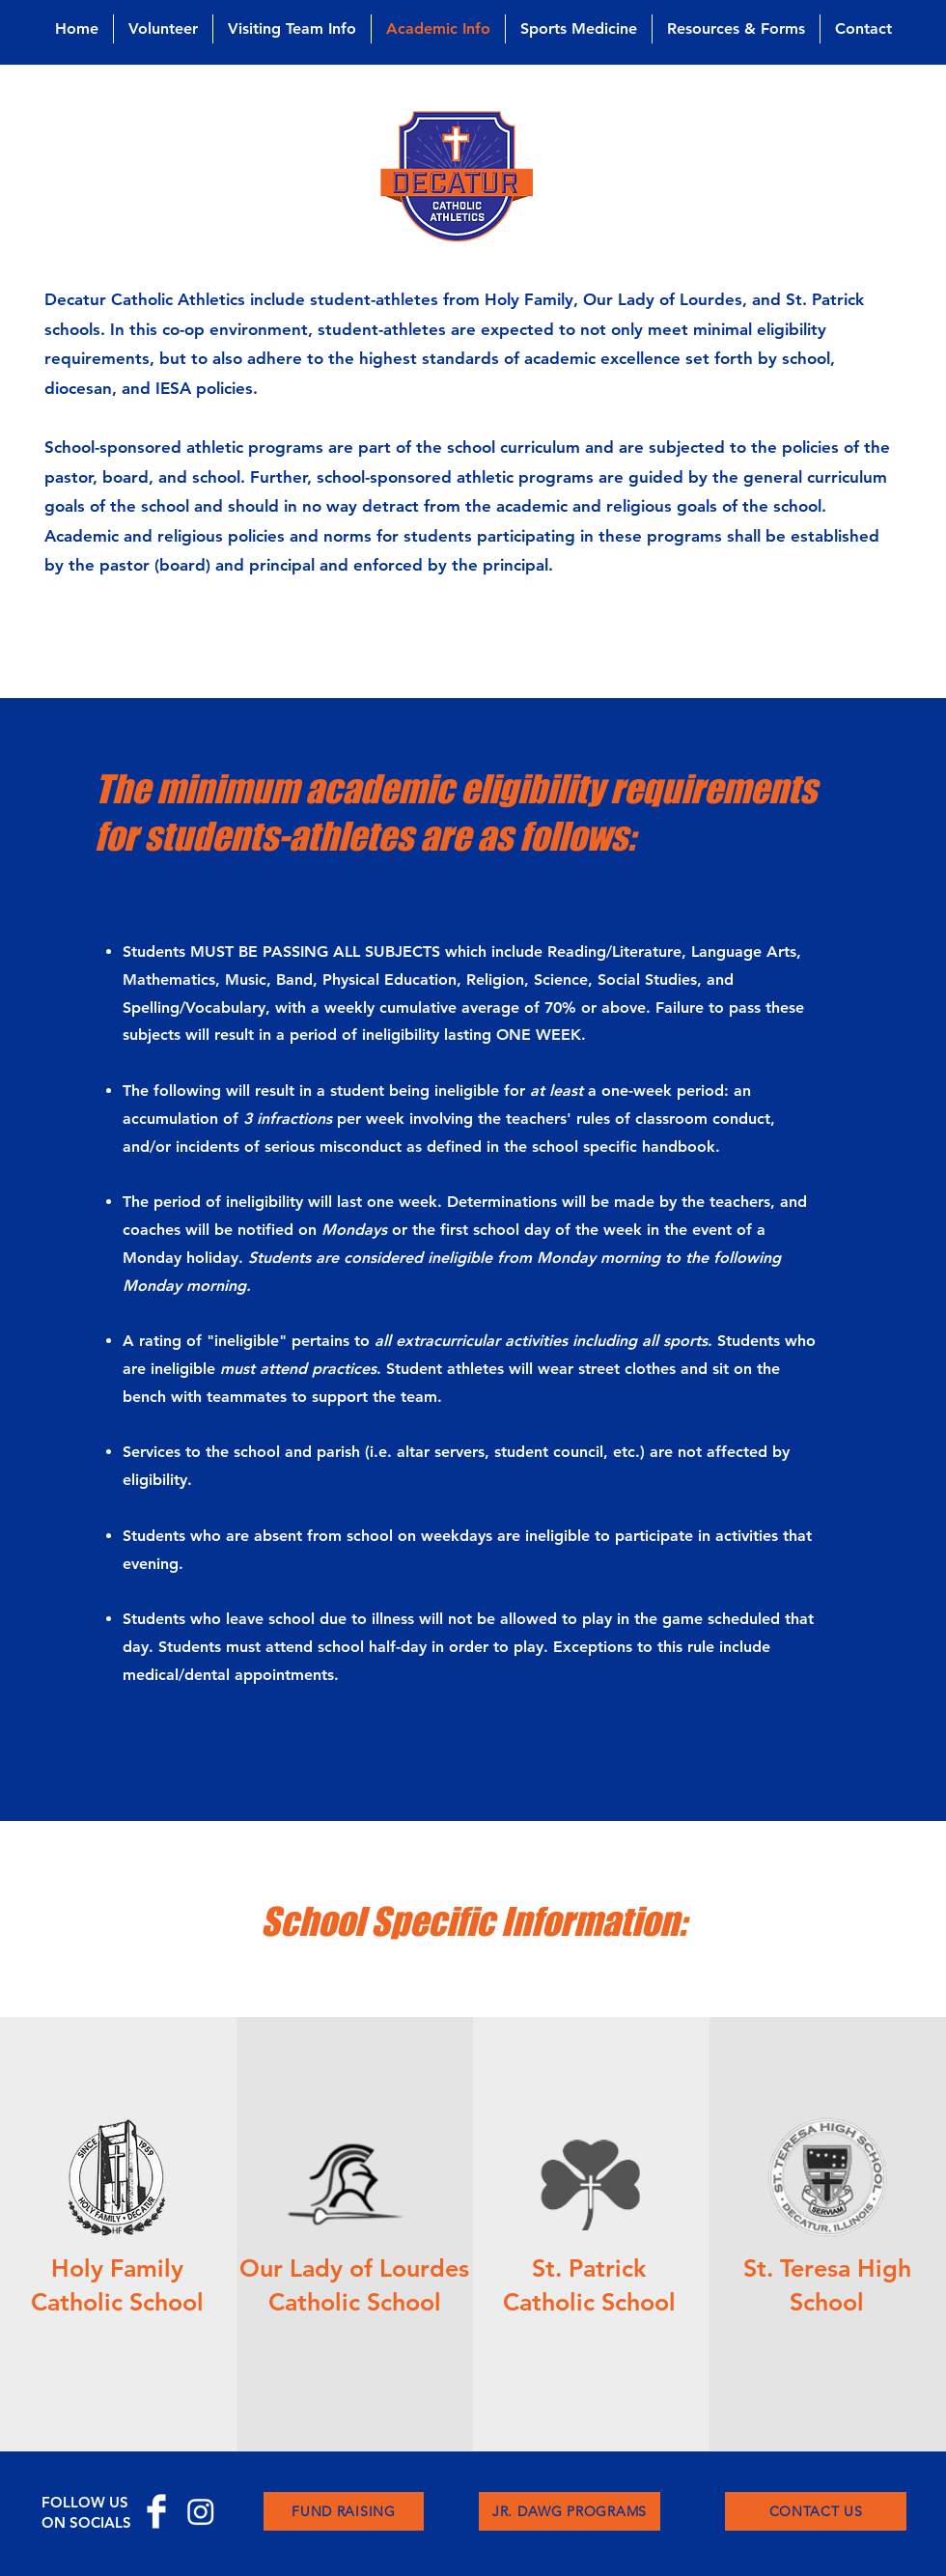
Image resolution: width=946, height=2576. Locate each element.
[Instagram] (200, 2511)
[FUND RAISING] (344, 2511)
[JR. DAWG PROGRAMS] (569, 2511)
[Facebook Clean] (156, 2511)
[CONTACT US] (815, 2511)
